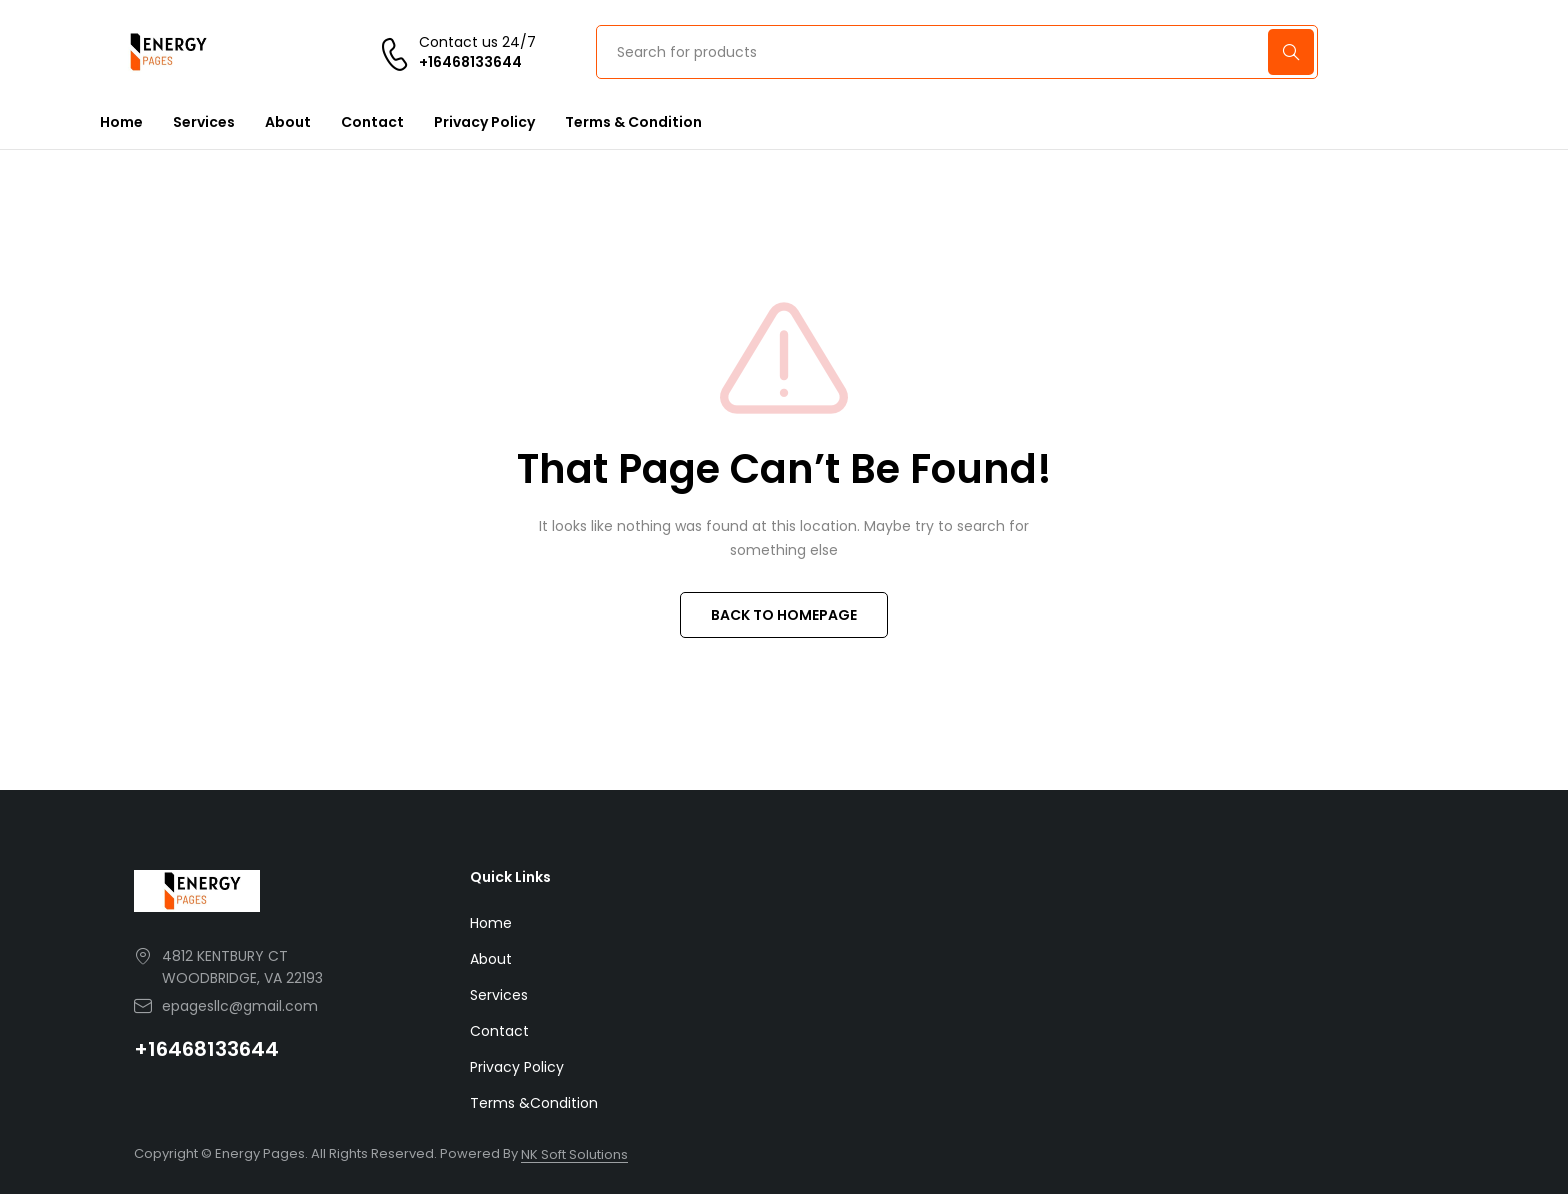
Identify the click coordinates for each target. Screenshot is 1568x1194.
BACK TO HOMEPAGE (784, 615)
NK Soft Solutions (574, 1154)
